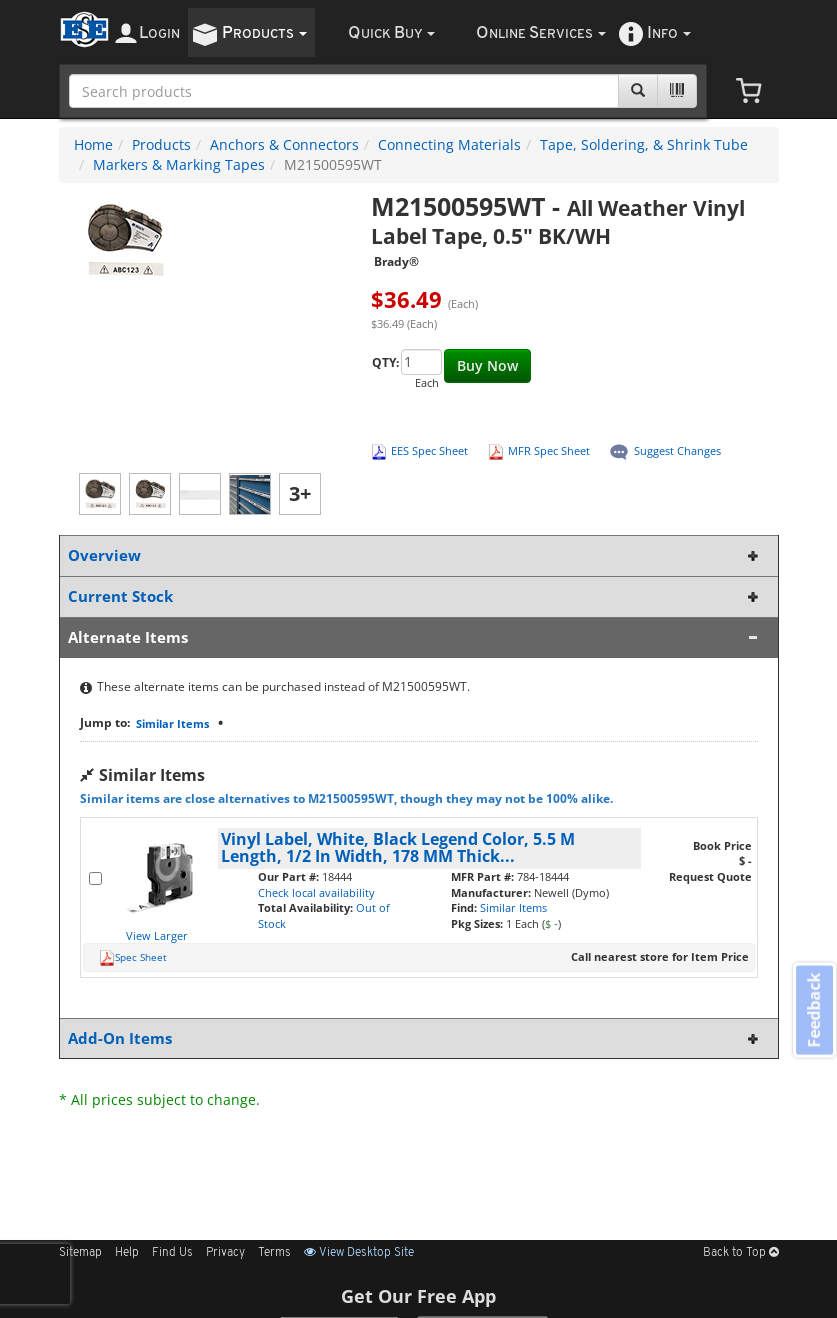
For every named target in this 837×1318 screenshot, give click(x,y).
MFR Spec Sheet (549, 450)
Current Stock (415, 596)
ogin (159, 33)
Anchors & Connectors (284, 144)
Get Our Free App (418, 1296)
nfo (669, 33)
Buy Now (487, 365)
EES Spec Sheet (429, 450)
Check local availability (316, 892)
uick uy (391, 33)
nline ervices (541, 33)
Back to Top (741, 1253)
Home (93, 144)
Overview (415, 555)
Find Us (172, 1253)
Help (127, 1253)
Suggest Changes (677, 450)
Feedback (813, 1010)
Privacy (225, 1253)
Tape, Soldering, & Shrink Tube (644, 144)
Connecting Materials (449, 144)
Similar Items (172, 723)
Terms (274, 1253)
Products (161, 144)
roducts (264, 33)
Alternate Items (415, 637)
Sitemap (80, 1253)
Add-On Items (415, 1038)
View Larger (157, 935)
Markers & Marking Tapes (179, 164)
